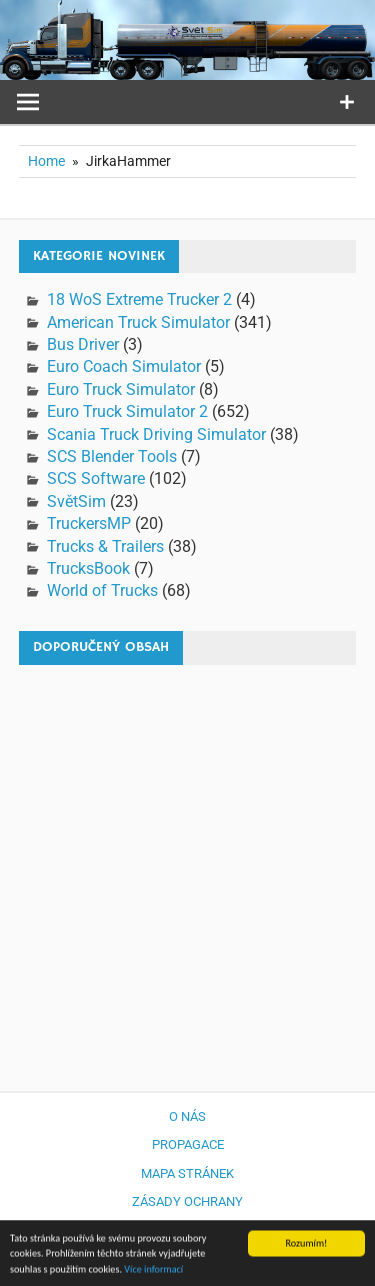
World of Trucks (102, 590)
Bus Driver (83, 344)
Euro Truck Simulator (121, 389)
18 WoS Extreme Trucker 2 (139, 299)
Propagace (188, 1144)
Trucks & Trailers (105, 546)
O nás (187, 1116)
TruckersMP (89, 523)
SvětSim (76, 501)
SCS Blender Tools (112, 456)
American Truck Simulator (138, 322)
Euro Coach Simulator (124, 366)
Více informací (153, 1271)
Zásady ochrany (187, 1201)
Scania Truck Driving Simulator (156, 434)
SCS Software (96, 478)
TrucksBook (88, 568)
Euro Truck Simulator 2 (127, 411)
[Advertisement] (187, 868)
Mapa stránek (187, 1173)
